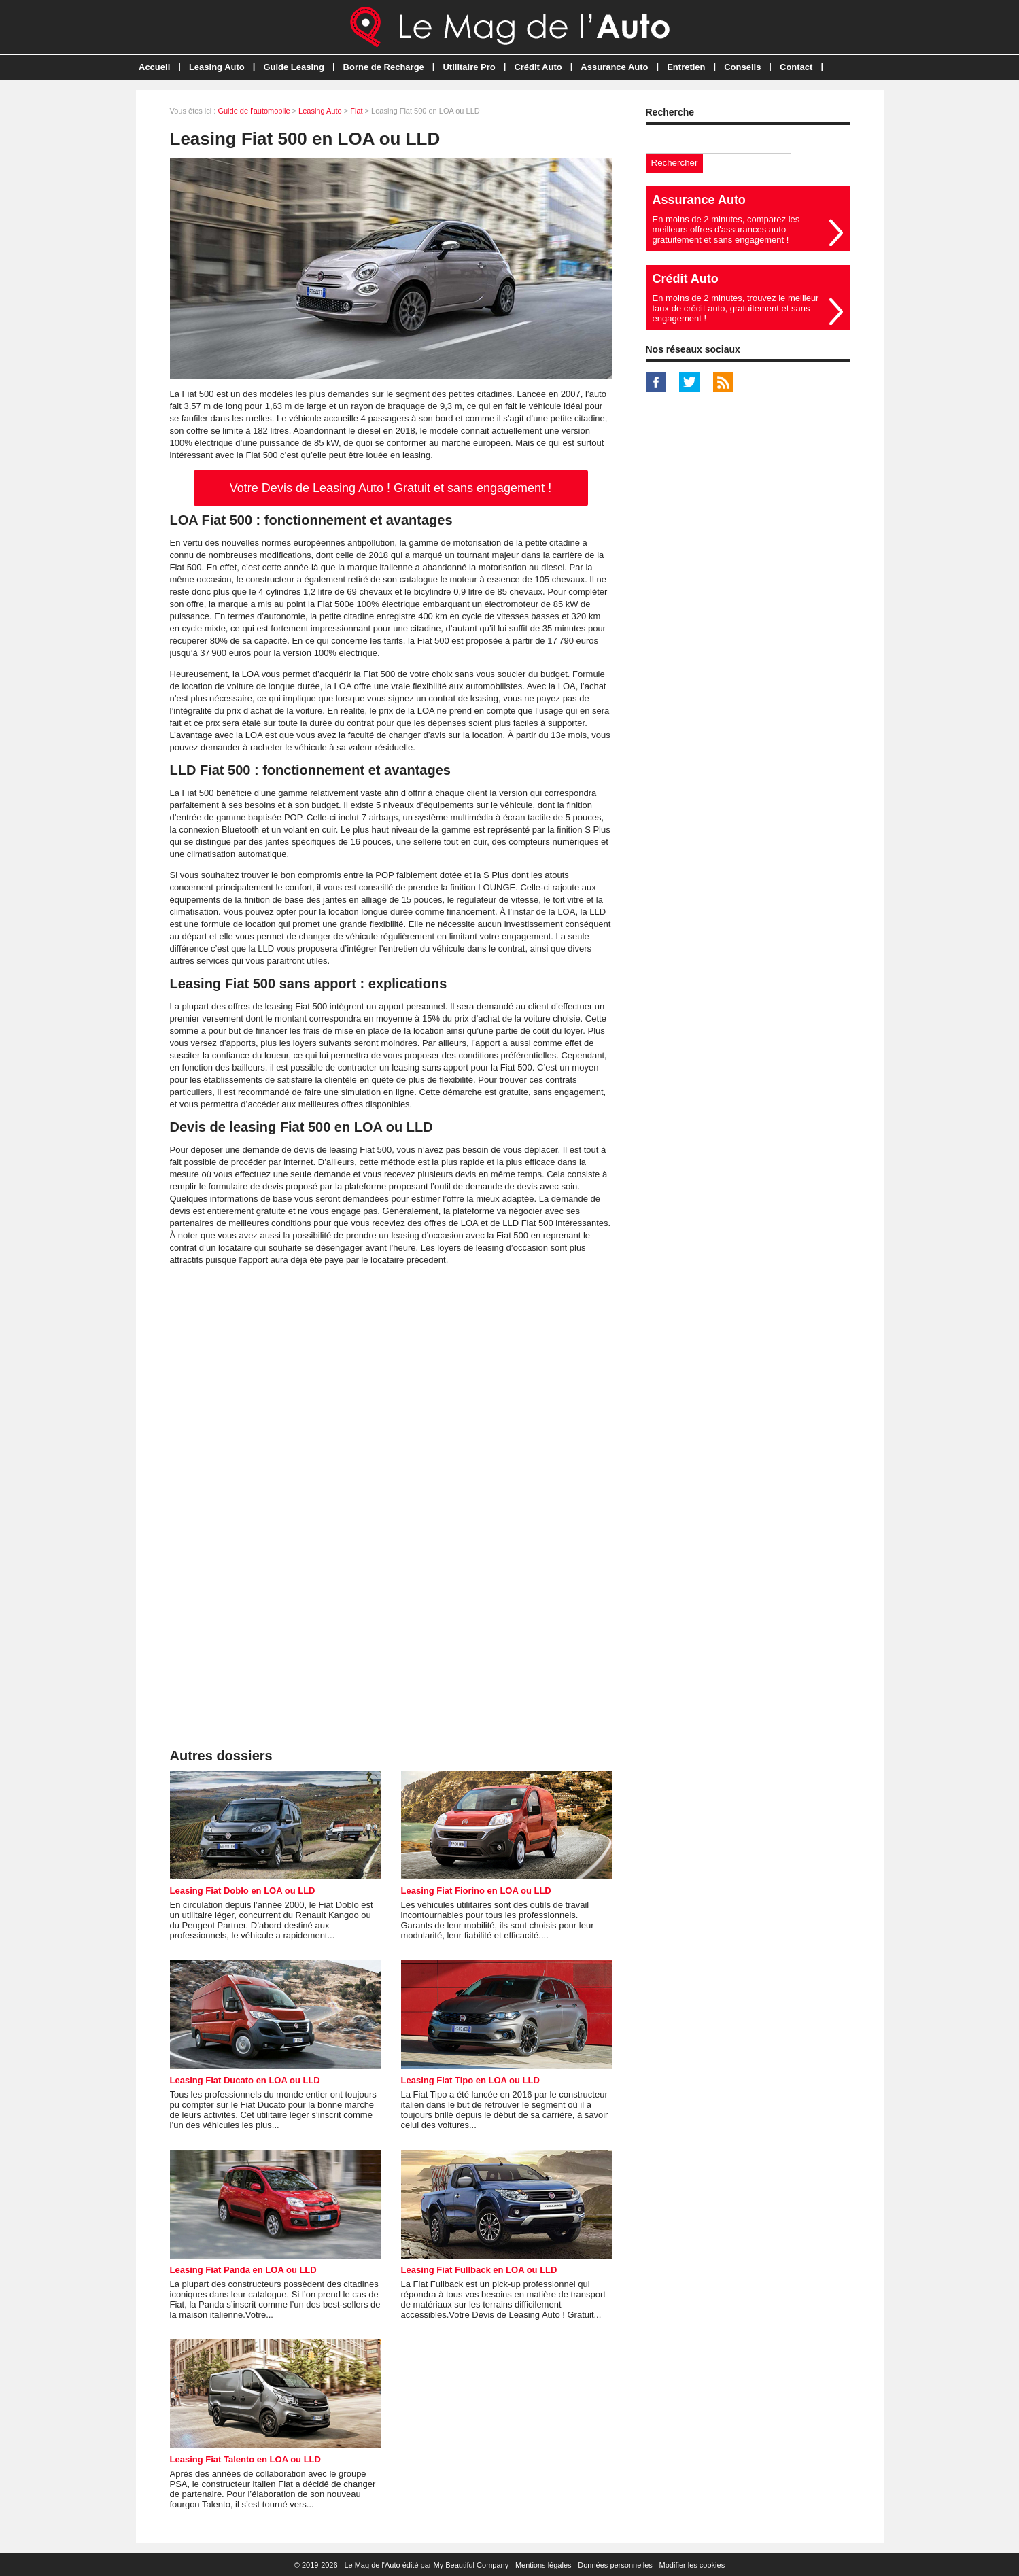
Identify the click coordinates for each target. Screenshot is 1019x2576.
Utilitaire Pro (469, 67)
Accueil (154, 67)
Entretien (686, 67)
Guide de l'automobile (254, 111)
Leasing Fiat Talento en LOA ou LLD (245, 2459)
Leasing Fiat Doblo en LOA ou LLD (242, 1890)
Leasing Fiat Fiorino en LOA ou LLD (476, 1890)
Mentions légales (543, 2565)
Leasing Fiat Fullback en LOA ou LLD (479, 2270)
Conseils (742, 67)
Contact (796, 67)
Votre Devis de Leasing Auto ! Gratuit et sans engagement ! (390, 488)
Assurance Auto (614, 67)
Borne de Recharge (383, 67)
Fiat (356, 111)
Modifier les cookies (692, 2565)
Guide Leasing (293, 67)
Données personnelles (615, 2565)
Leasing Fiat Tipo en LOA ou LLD (470, 2080)
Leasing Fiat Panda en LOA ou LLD (243, 2270)
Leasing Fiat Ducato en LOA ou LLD (245, 2080)
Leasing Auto (217, 67)
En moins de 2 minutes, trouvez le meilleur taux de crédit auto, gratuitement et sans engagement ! (736, 308)
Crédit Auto (538, 67)
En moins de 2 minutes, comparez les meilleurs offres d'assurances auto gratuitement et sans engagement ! (726, 229)
